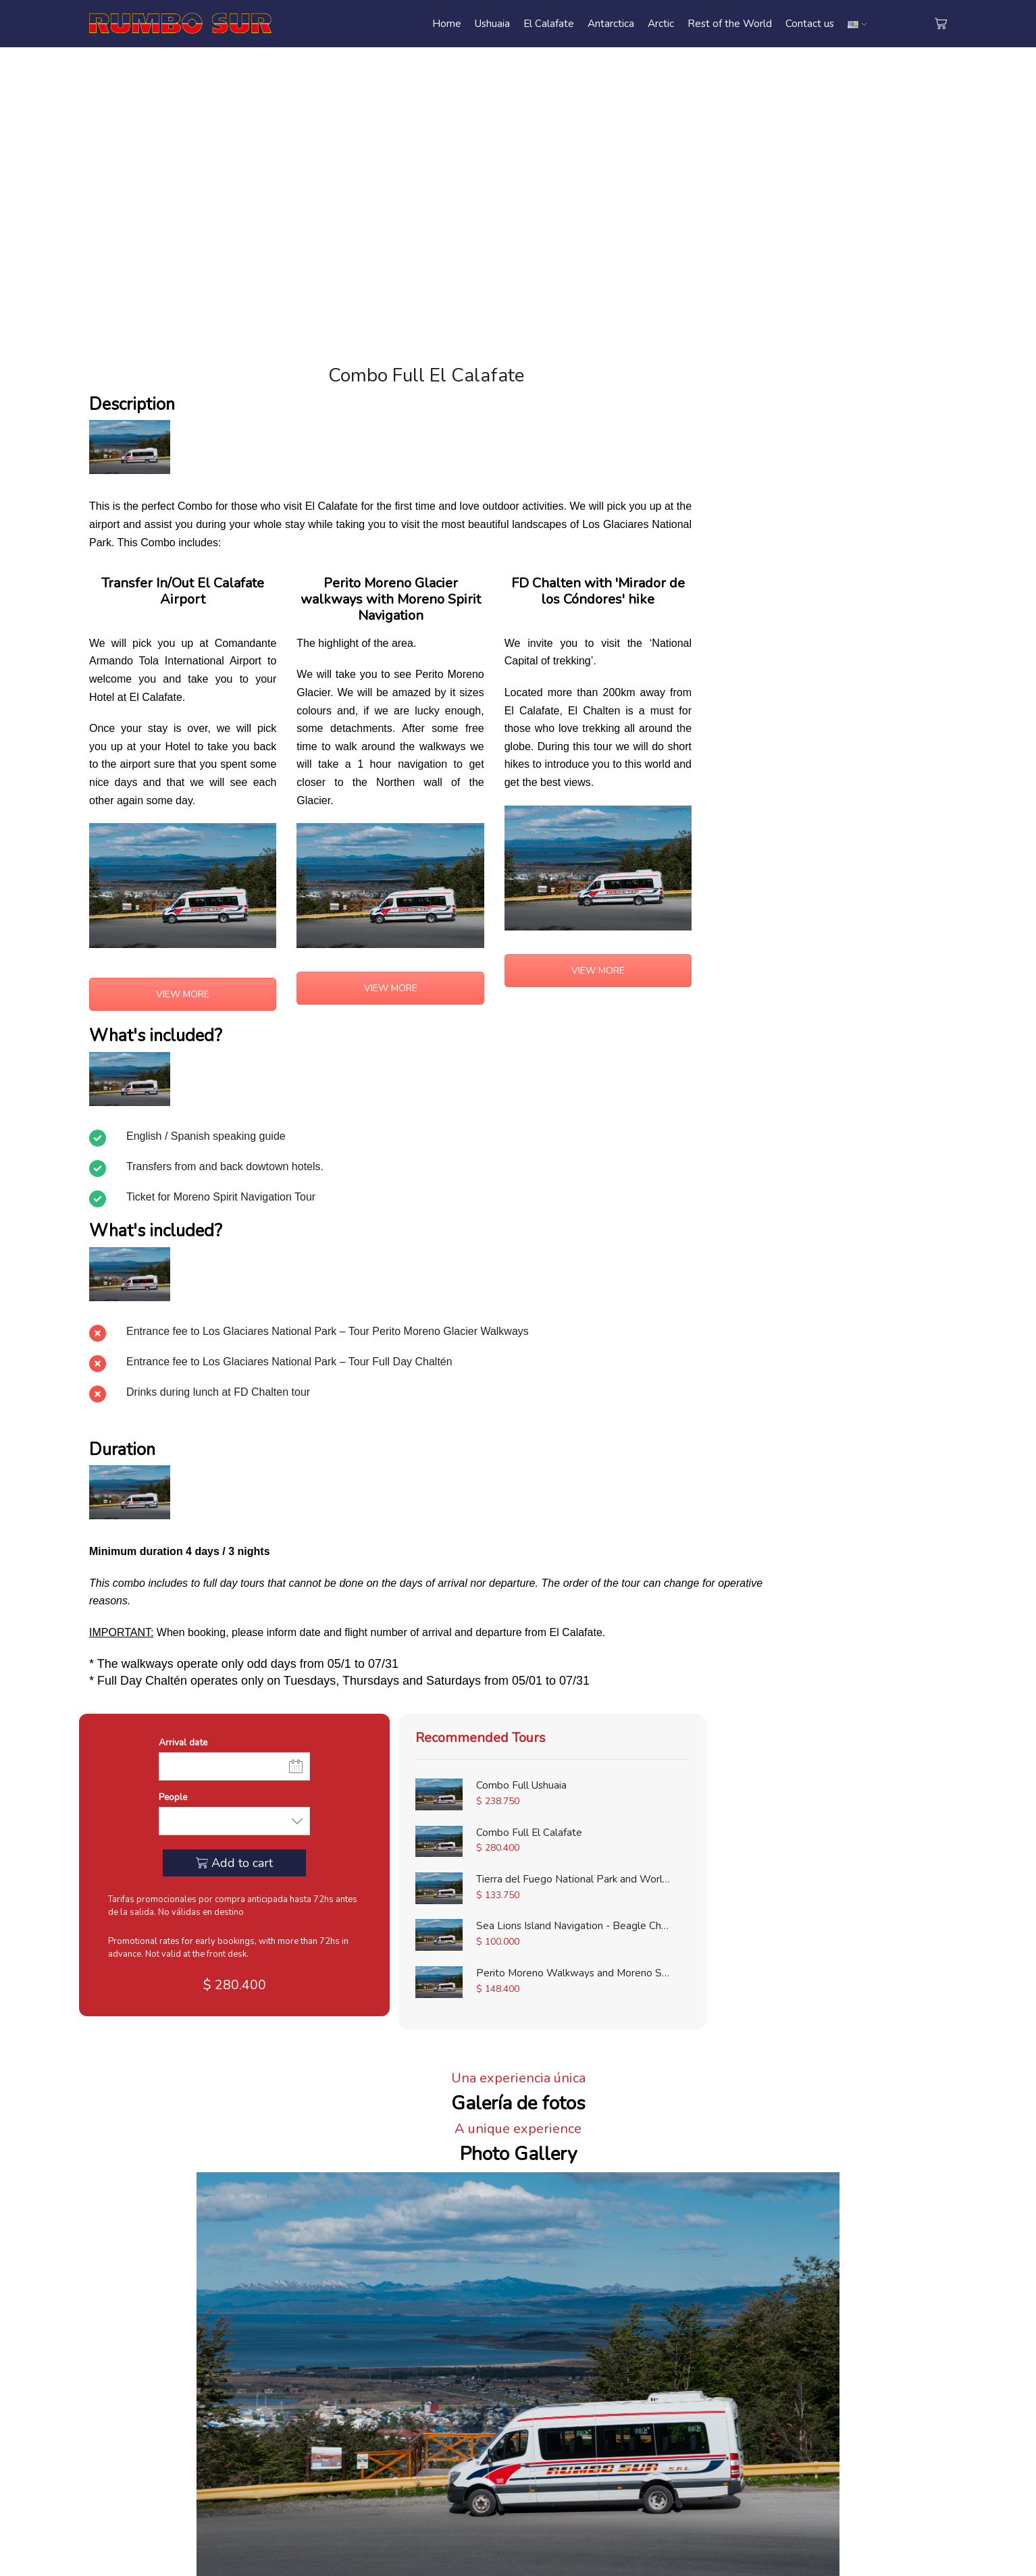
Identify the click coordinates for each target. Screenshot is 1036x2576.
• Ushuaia (550, 2329)
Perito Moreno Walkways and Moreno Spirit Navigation (869, 974)
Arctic (661, 23)
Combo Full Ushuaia (869, 787)
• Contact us (410, 2347)
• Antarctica (556, 2364)
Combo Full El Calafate (869, 833)
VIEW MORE (176, 986)
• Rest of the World (575, 2398)
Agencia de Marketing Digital (540, 2561)
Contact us (809, 23)
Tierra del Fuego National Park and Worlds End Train (869, 880)
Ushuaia (492, 23)
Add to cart (855, 514)
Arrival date (797, 393)
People (786, 448)
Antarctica (611, 23)
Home (446, 23)
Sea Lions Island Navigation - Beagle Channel (869, 927)
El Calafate (548, 23)
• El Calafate (558, 2347)
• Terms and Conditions (436, 2364)
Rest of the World (730, 23)
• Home (400, 2329)
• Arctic (545, 2381)
